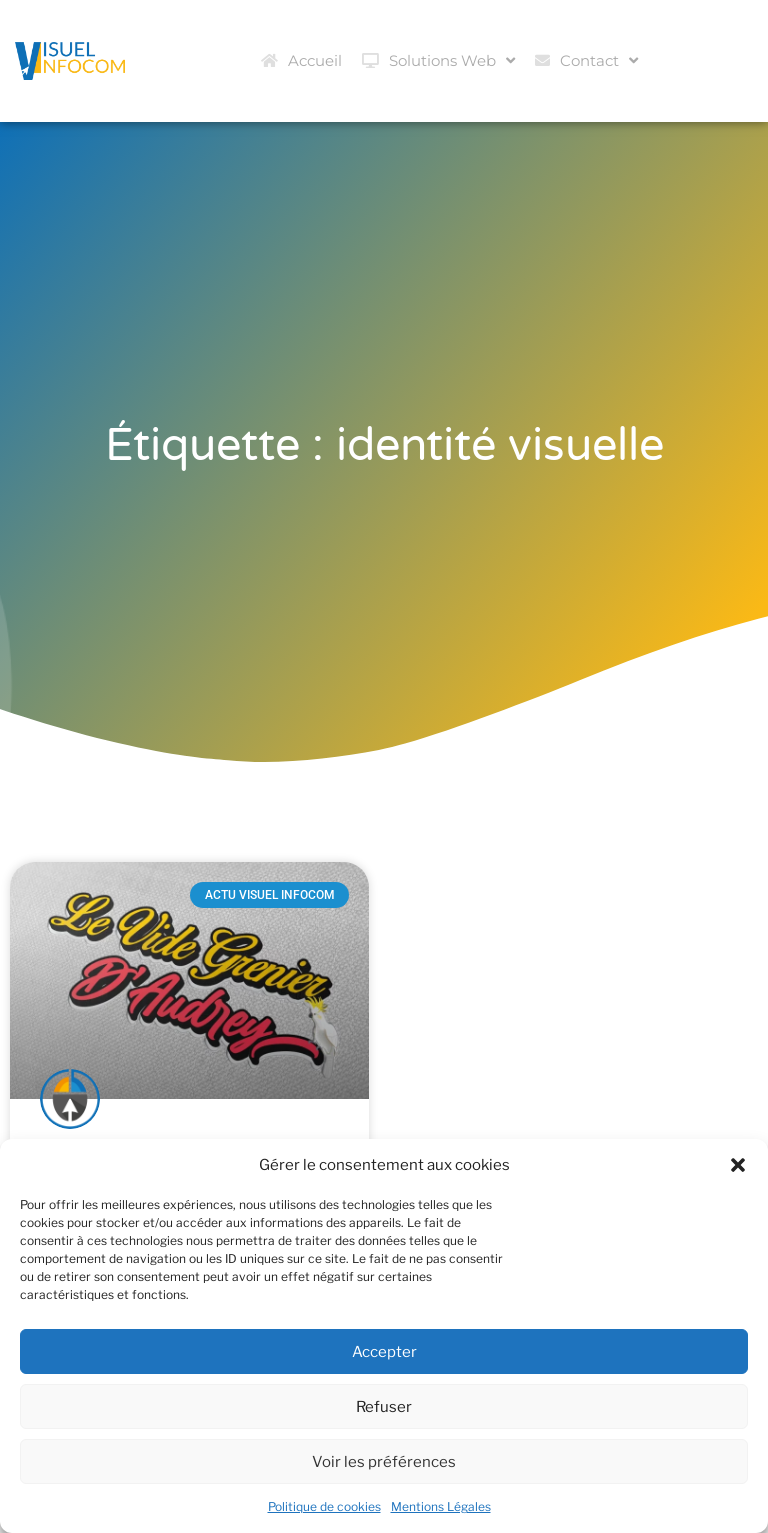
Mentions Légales (441, 1506)
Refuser (384, 1407)
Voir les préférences (384, 1462)
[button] (738, 1165)
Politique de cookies (324, 1506)
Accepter (384, 1352)
